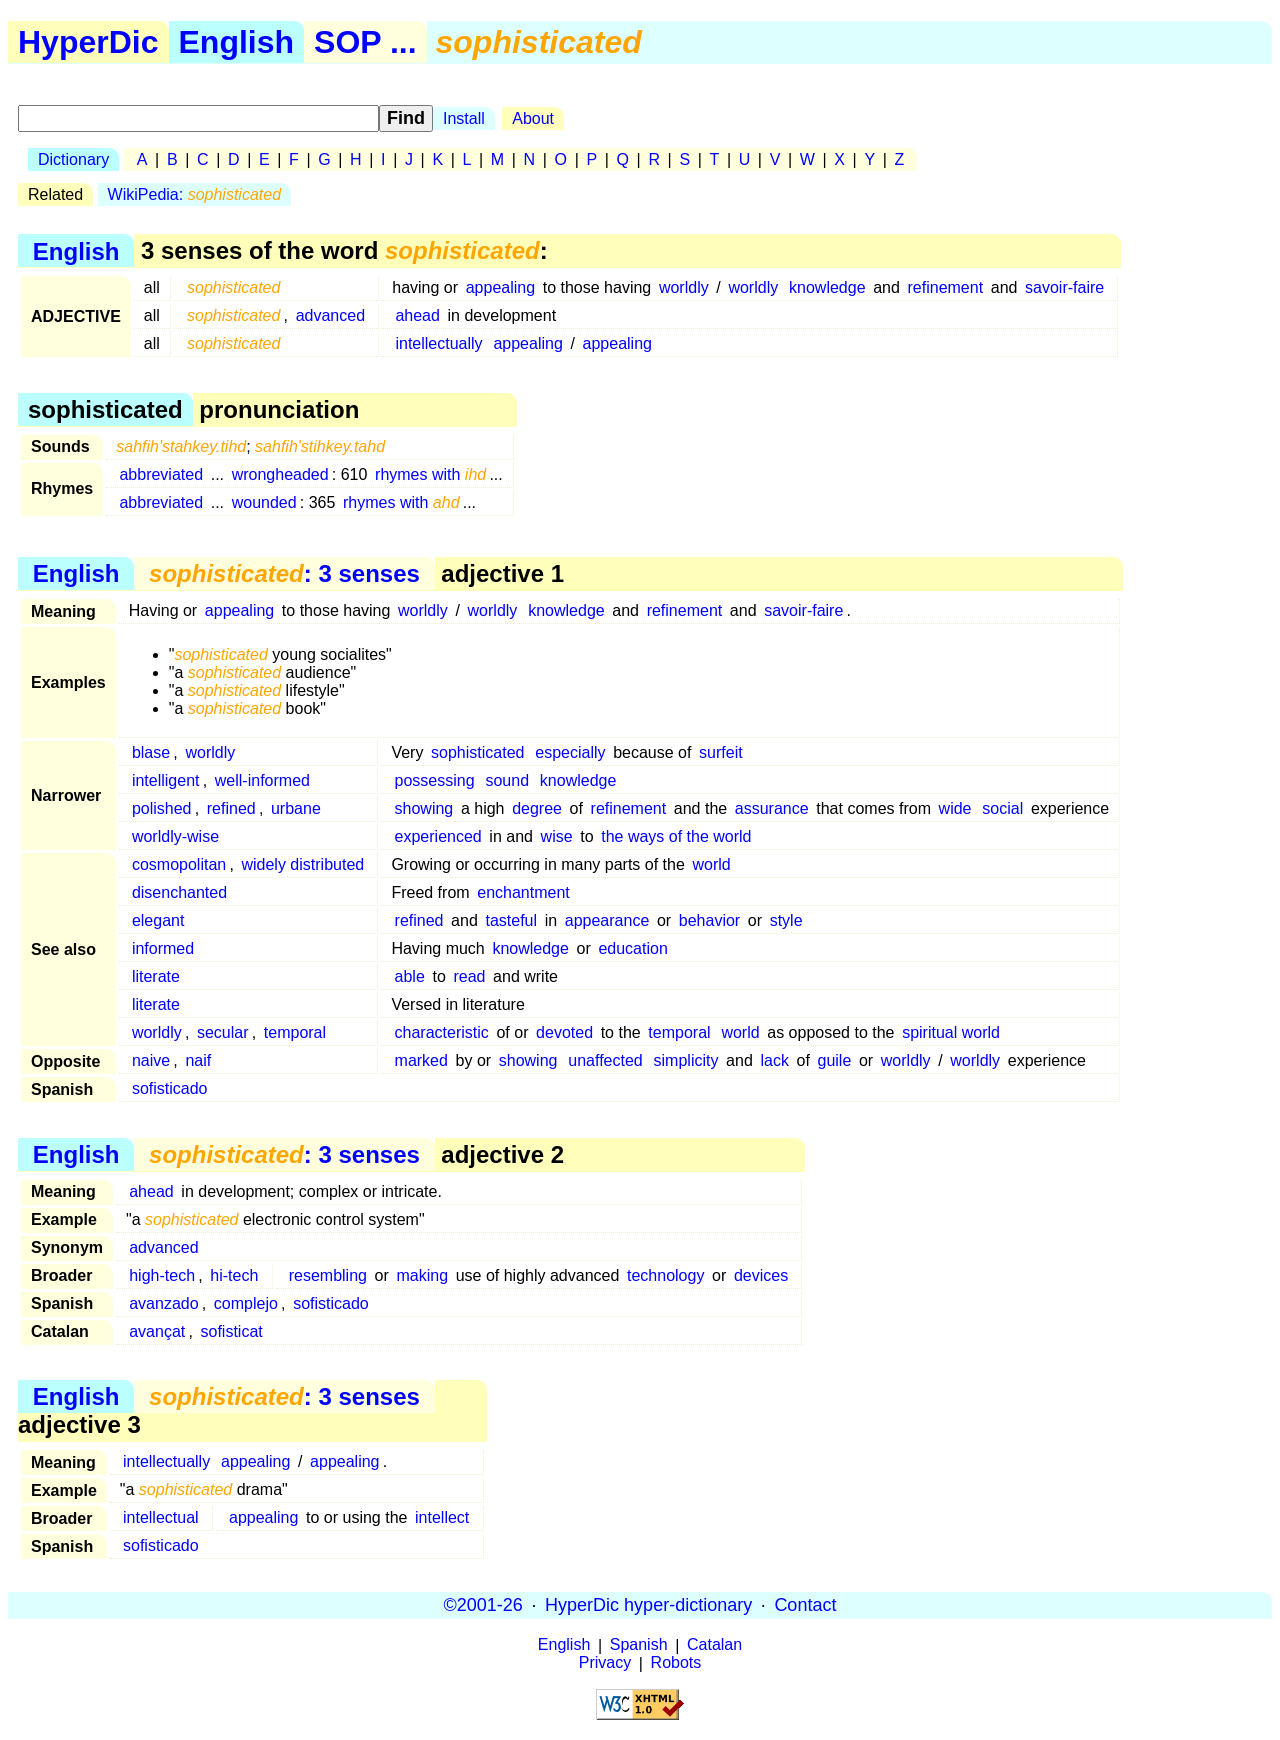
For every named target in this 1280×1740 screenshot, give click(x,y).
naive (151, 1060)
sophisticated (477, 752)
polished (162, 808)
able (410, 976)
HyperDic (88, 42)
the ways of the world (676, 836)
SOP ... (365, 42)
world (711, 864)
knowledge (827, 287)
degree (537, 808)
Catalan (714, 1645)
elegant (158, 920)
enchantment (523, 892)
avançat (157, 1331)
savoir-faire (1064, 287)
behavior (709, 920)
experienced (438, 836)
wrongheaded (280, 474)
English (237, 42)
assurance (772, 808)
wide (955, 808)
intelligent (166, 780)
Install (464, 118)
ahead (417, 315)
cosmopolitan (179, 864)
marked (421, 1060)
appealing (500, 287)
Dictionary (73, 159)
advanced (330, 315)
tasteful (511, 920)
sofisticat (232, 1331)
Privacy (605, 1663)
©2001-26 (483, 1605)
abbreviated (161, 474)
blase (151, 752)
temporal (295, 1032)
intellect (442, 1517)
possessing (435, 780)
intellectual (161, 1517)
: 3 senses (284, 573)
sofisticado (170, 1088)
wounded (264, 502)
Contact (805, 1605)
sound (507, 780)
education (632, 948)
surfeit (721, 752)
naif (198, 1060)
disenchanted (179, 892)
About (533, 118)
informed (163, 948)
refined (231, 808)
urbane (296, 808)
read (469, 976)
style (786, 920)
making (422, 1275)
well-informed (262, 780)
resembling (328, 1275)
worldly (684, 287)
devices (761, 1275)
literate (156, 976)
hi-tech (234, 1275)
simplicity (686, 1060)
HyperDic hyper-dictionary (648, 1605)
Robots (676, 1663)
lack (774, 1060)
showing (424, 808)
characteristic (442, 1032)
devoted (564, 1032)
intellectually (438, 343)
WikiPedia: (194, 194)
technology (665, 1275)
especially (570, 752)
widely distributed (302, 864)
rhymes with (430, 474)
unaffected (605, 1060)
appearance (607, 920)
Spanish (639, 1645)
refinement (946, 287)
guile (834, 1060)
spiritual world (951, 1032)
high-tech (162, 1275)
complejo (246, 1303)
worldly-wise (175, 836)
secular (223, 1032)
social (1002, 808)
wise (557, 836)
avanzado (163, 1303)
